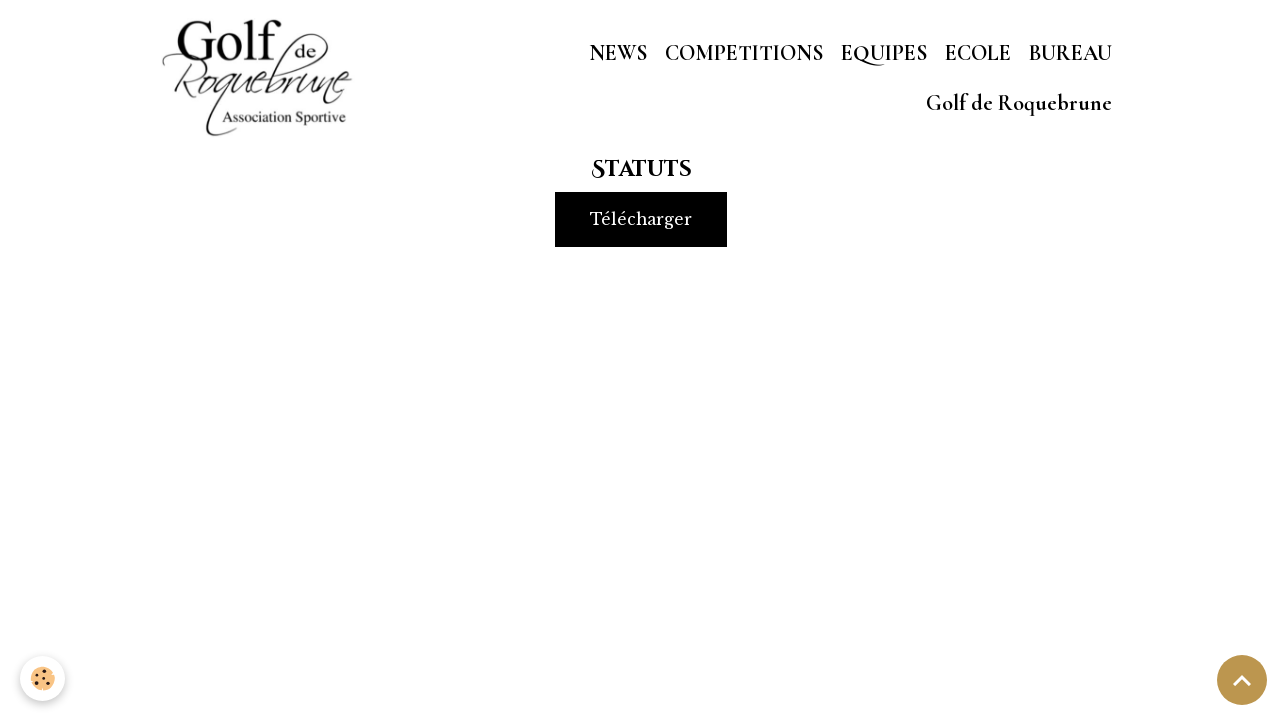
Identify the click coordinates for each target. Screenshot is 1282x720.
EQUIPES (884, 53)
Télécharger (641, 219)
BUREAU (1070, 53)
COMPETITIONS (744, 53)
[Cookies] (42, 678)
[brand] (262, 78)
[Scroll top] (1242, 680)
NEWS (618, 53)
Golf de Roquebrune (1019, 103)
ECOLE (978, 53)
